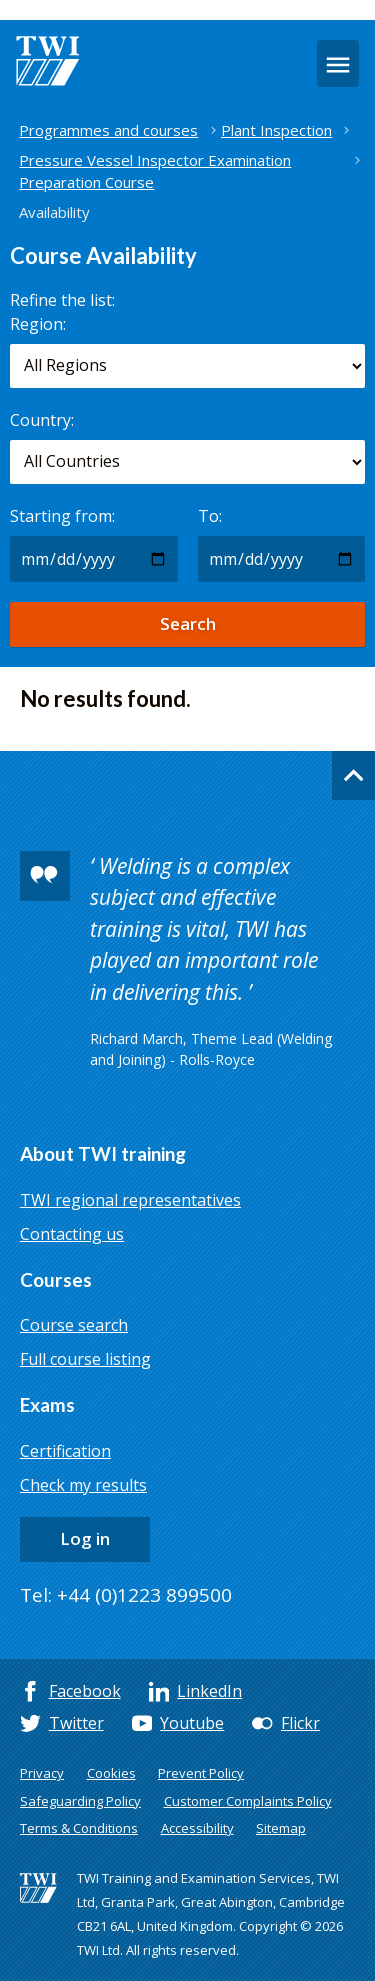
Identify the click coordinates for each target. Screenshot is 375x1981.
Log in (85, 1538)
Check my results (83, 1485)
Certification (65, 1451)
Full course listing (85, 1359)
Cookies (111, 1773)
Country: (42, 420)
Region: (38, 324)
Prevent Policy (201, 1773)
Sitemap (281, 1828)
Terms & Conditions (79, 1828)
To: (210, 516)
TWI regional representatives (130, 1200)
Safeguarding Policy (80, 1801)
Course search (74, 1325)
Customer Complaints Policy (248, 1801)
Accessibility (197, 1828)
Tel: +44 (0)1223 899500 (126, 1595)
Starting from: (62, 516)
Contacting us (72, 1234)
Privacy (42, 1773)
